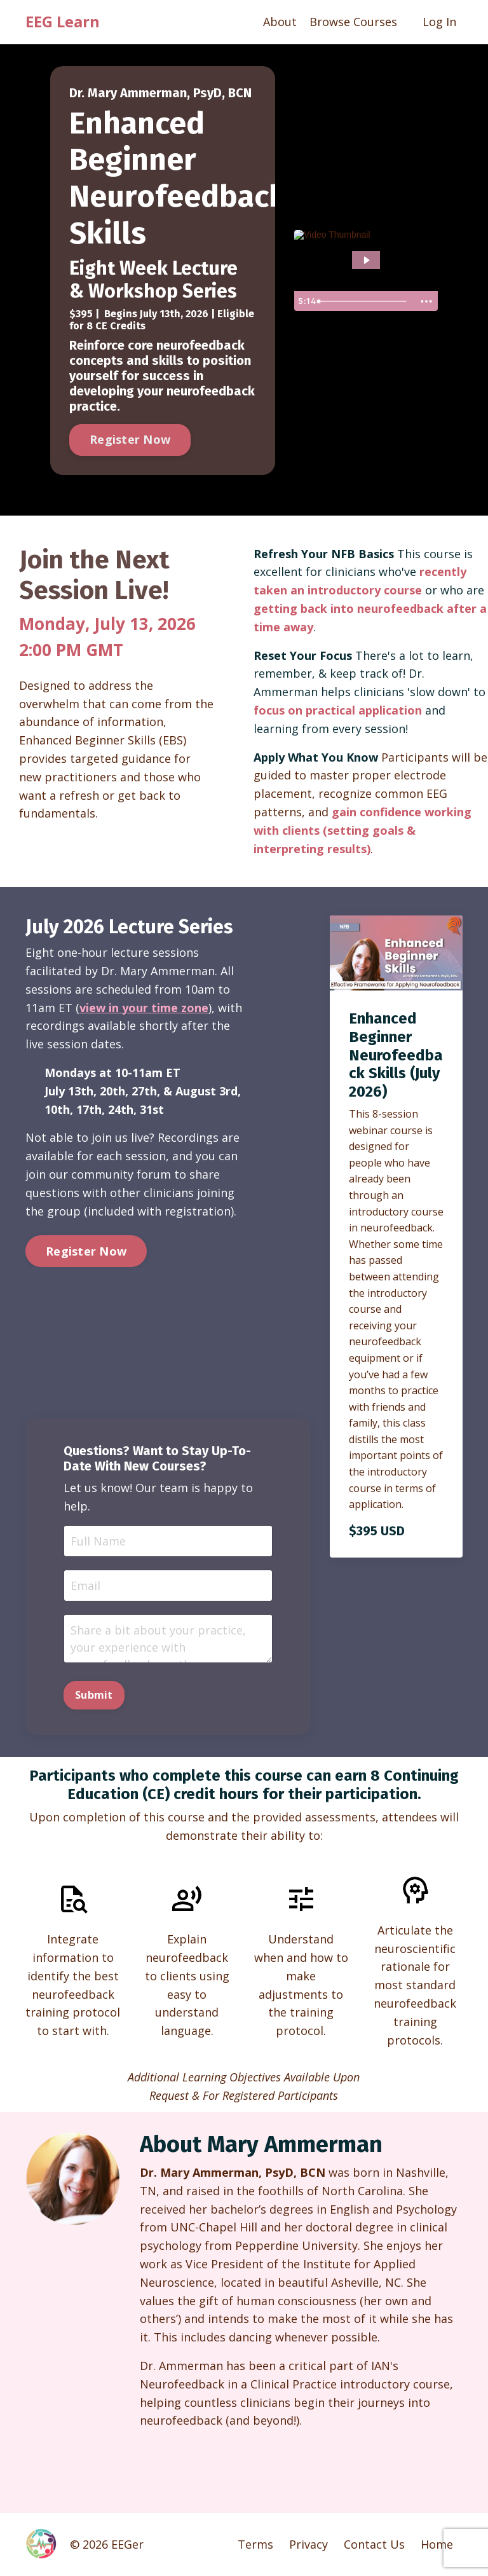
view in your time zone (143, 1007)
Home (437, 2544)
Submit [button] (94, 1695)
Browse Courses (353, 21)
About (280, 21)
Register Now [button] (130, 439)
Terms (255, 2544)
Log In (439, 21)
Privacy (308, 2544)
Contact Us (374, 2544)
